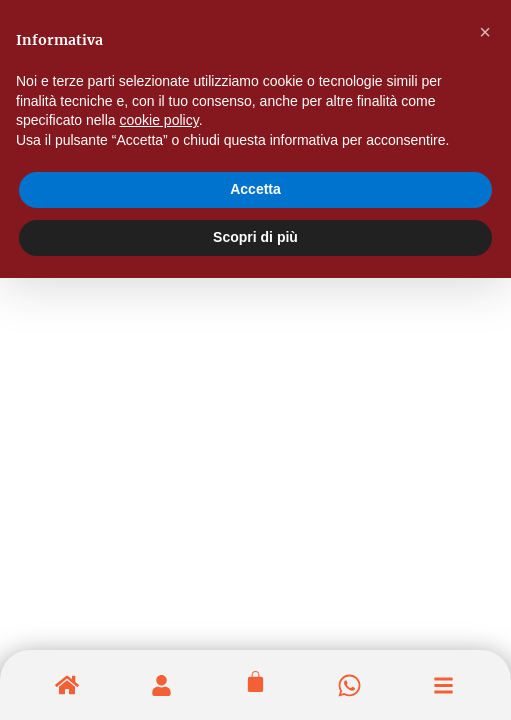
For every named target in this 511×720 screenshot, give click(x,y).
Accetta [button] (255, 189)
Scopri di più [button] (255, 237)
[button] (485, 32)
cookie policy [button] (159, 120)
